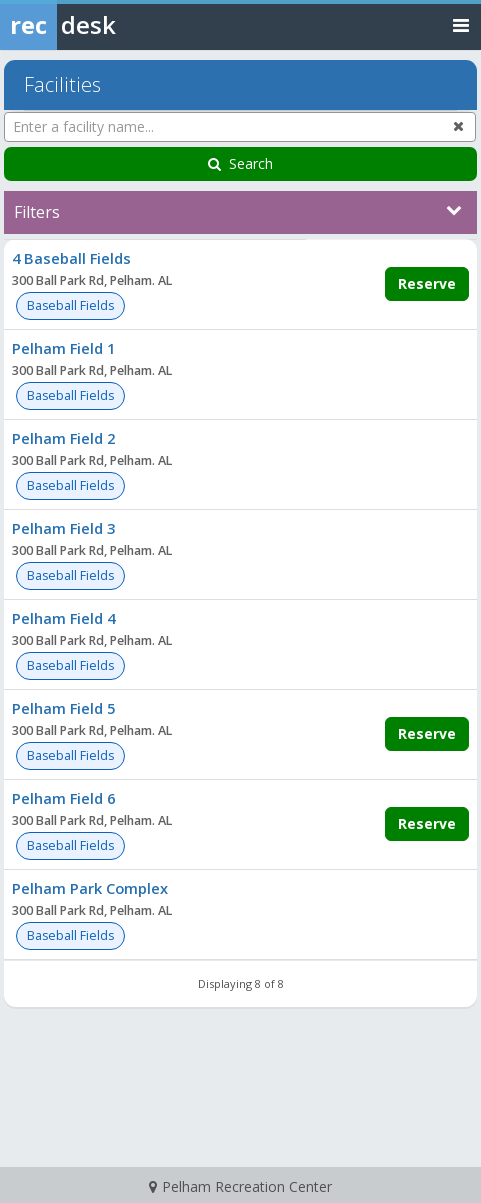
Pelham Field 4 (63, 618)
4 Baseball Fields (71, 258)
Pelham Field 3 (63, 528)
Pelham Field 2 (63, 438)
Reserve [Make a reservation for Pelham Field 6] (427, 823)
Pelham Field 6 (63, 798)
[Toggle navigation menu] (461, 24)
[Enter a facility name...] (240, 127)
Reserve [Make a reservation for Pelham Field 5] (427, 733)
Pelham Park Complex (90, 888)
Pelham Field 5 (63, 708)
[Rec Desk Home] (110, 25)
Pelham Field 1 (63, 348)
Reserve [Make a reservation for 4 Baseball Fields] (427, 283)
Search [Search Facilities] (240, 163)
